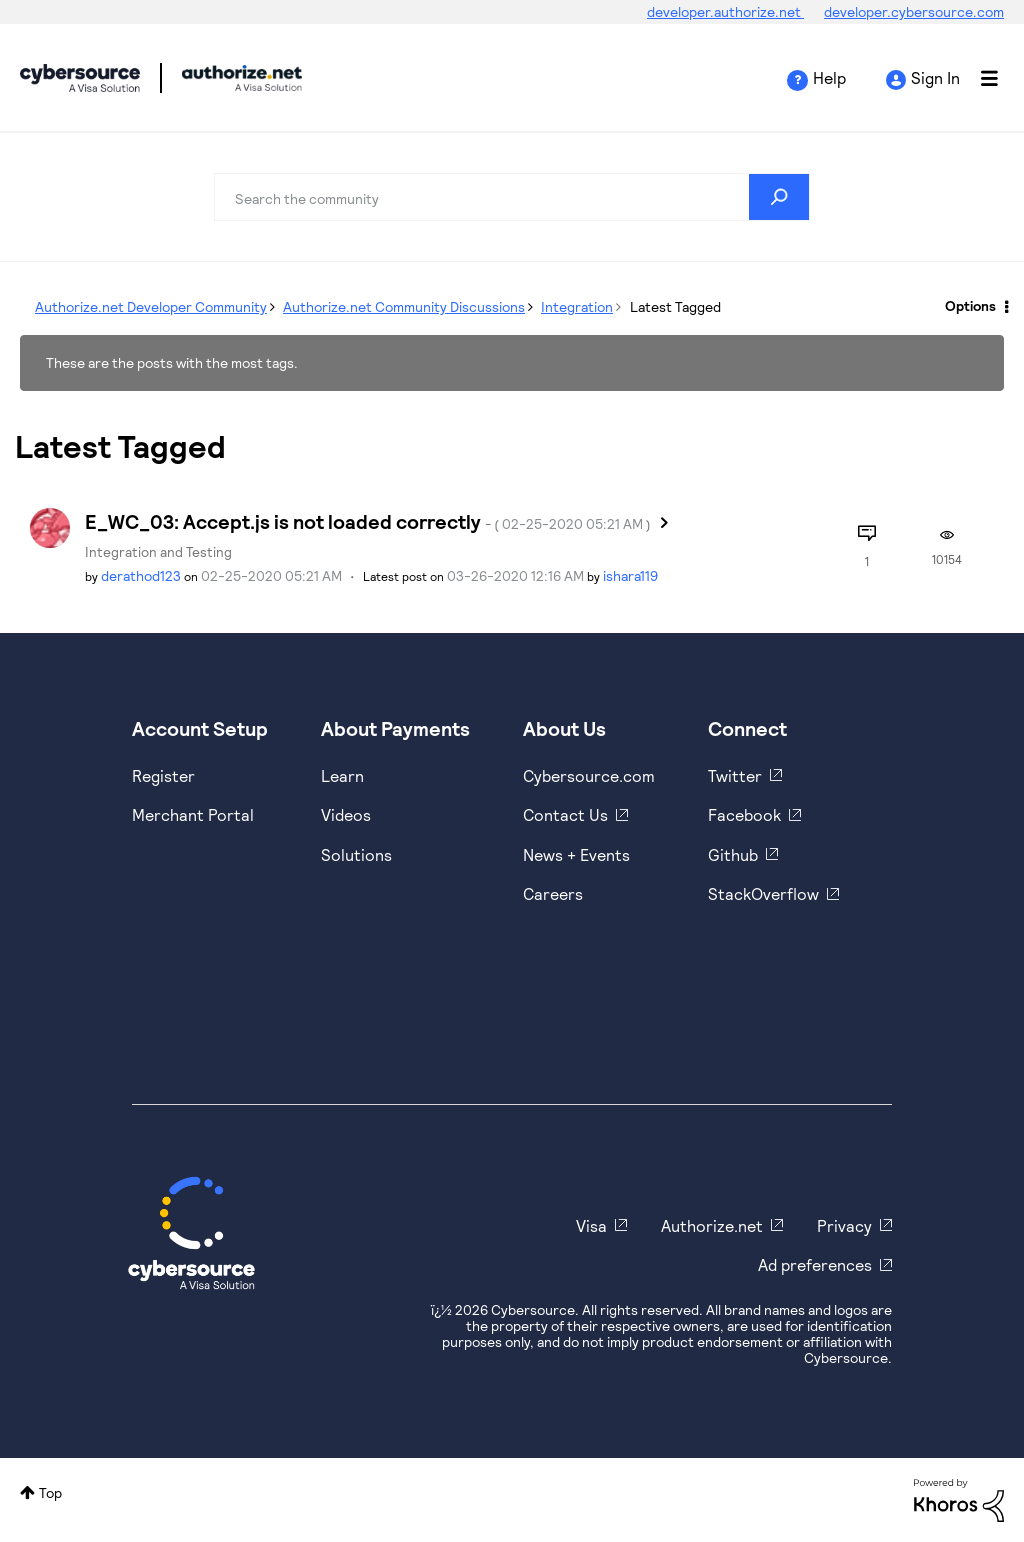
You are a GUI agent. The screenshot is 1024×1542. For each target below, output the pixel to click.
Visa (591, 1225)
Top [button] (50, 1492)
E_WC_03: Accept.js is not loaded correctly (368, 521)
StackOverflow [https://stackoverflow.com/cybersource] (763, 893)
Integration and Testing (158, 551)
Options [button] (970, 305)
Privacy (844, 1225)
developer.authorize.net (725, 11)
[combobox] (512, 197)
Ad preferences (815, 1264)
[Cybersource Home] (191, 1233)
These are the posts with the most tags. (172, 362)
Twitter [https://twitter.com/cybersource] (735, 775)
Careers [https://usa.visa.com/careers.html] (553, 893)
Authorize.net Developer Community (151, 306)
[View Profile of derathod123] (141, 575)
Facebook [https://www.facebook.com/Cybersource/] (744, 814)
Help (829, 77)
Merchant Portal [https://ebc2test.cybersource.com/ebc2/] (193, 814)
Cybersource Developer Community (80, 78)
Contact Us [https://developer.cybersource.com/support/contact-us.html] (565, 814)
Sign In (935, 77)
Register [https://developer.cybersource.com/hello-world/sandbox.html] (163, 775)
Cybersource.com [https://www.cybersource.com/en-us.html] (589, 775)
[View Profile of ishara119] (630, 575)
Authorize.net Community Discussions (404, 306)
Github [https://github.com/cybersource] (733, 854)
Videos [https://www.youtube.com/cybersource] (346, 814)
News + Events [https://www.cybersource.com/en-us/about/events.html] (576, 854)
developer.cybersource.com (914, 11)
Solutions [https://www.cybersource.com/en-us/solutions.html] (356, 854)
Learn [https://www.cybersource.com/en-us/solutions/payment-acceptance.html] (342, 775)
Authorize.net (712, 1225)
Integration (577, 306)
